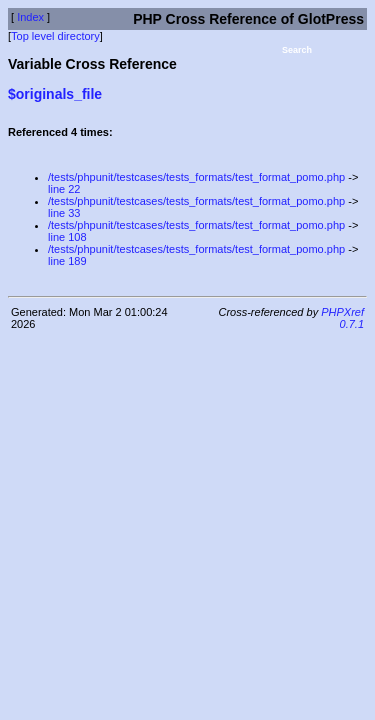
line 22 (64, 189)
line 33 (64, 213)
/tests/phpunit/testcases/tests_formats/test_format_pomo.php (196, 177)
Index (30, 17)
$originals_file (55, 94)
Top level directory (55, 36)
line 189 (67, 261)
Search (297, 50)
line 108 (67, 237)
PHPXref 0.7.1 (342, 318)
